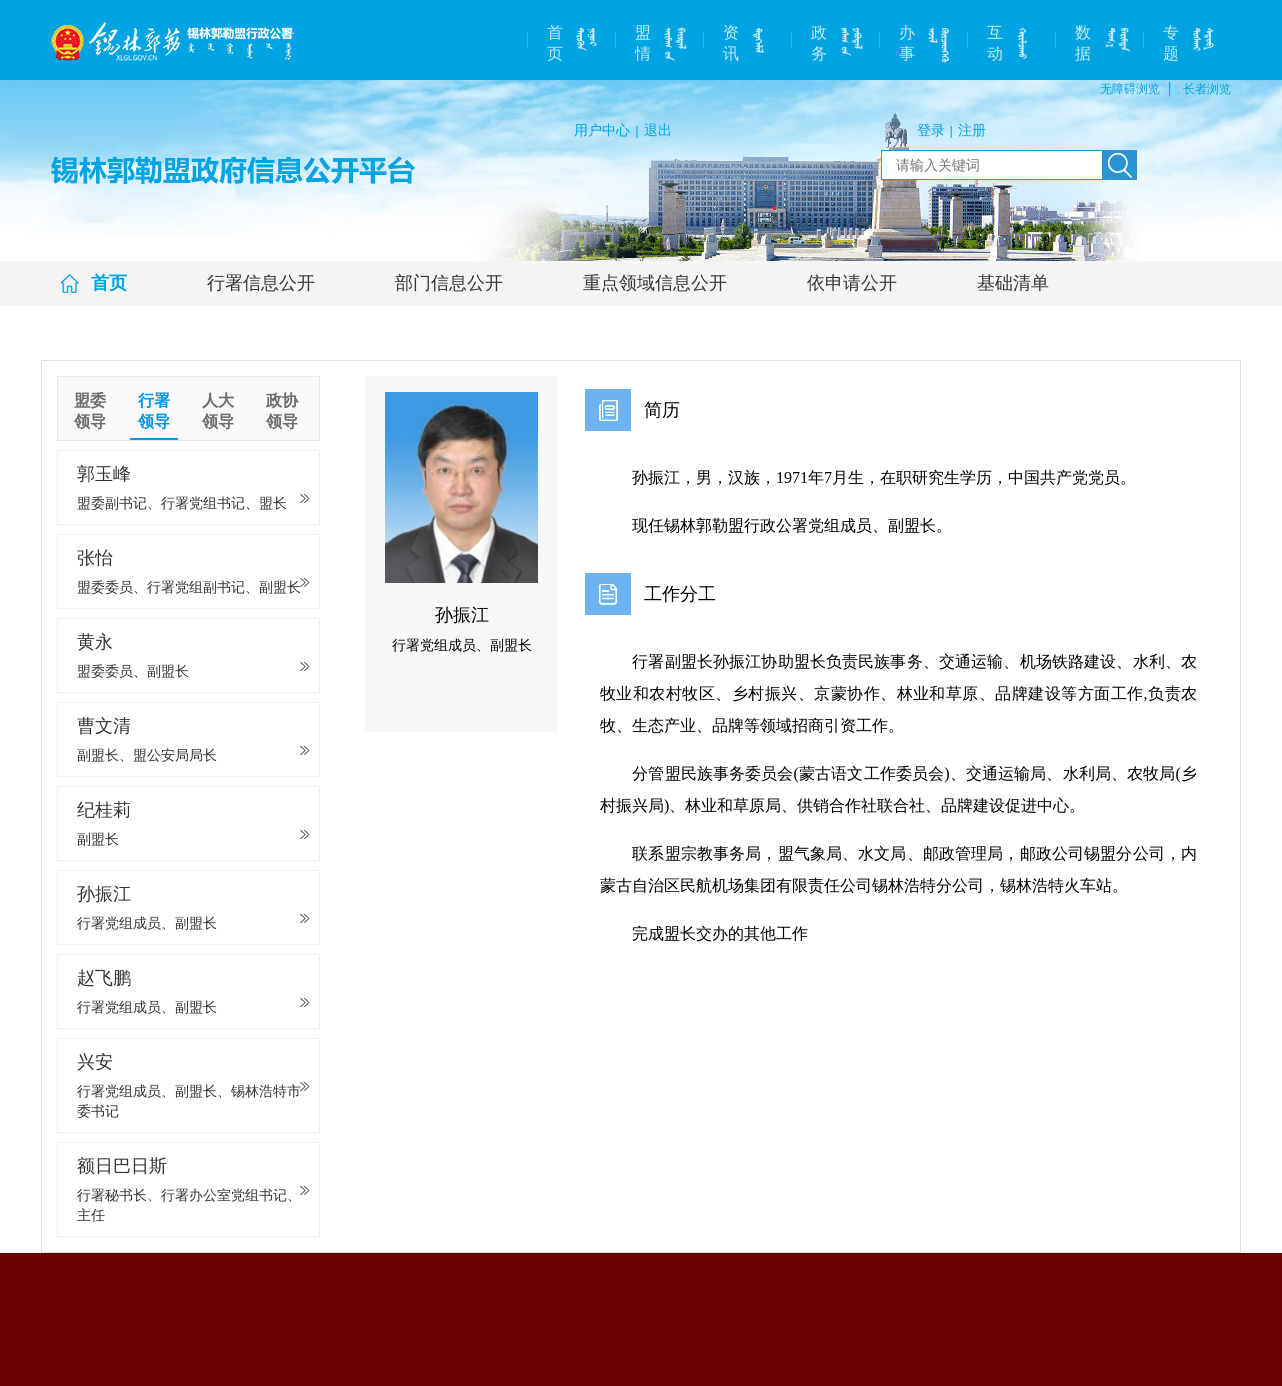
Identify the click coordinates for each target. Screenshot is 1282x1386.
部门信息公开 (449, 283)
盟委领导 (90, 411)
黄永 (191, 656)
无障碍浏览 (1130, 89)
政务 (819, 43)
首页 (555, 43)
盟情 (643, 43)
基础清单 (1013, 283)
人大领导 (218, 411)
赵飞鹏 (191, 992)
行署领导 (154, 411)
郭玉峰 (191, 488)
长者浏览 (1207, 89)
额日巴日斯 (191, 1190)
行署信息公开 (261, 283)
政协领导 (282, 411)
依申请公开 (852, 283)
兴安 (191, 1086)
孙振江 (191, 908)
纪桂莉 (191, 824)
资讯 (731, 43)
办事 (907, 43)
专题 (1171, 43)
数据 (1083, 43)
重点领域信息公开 (655, 283)
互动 (995, 43)
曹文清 (191, 740)
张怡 (191, 572)
